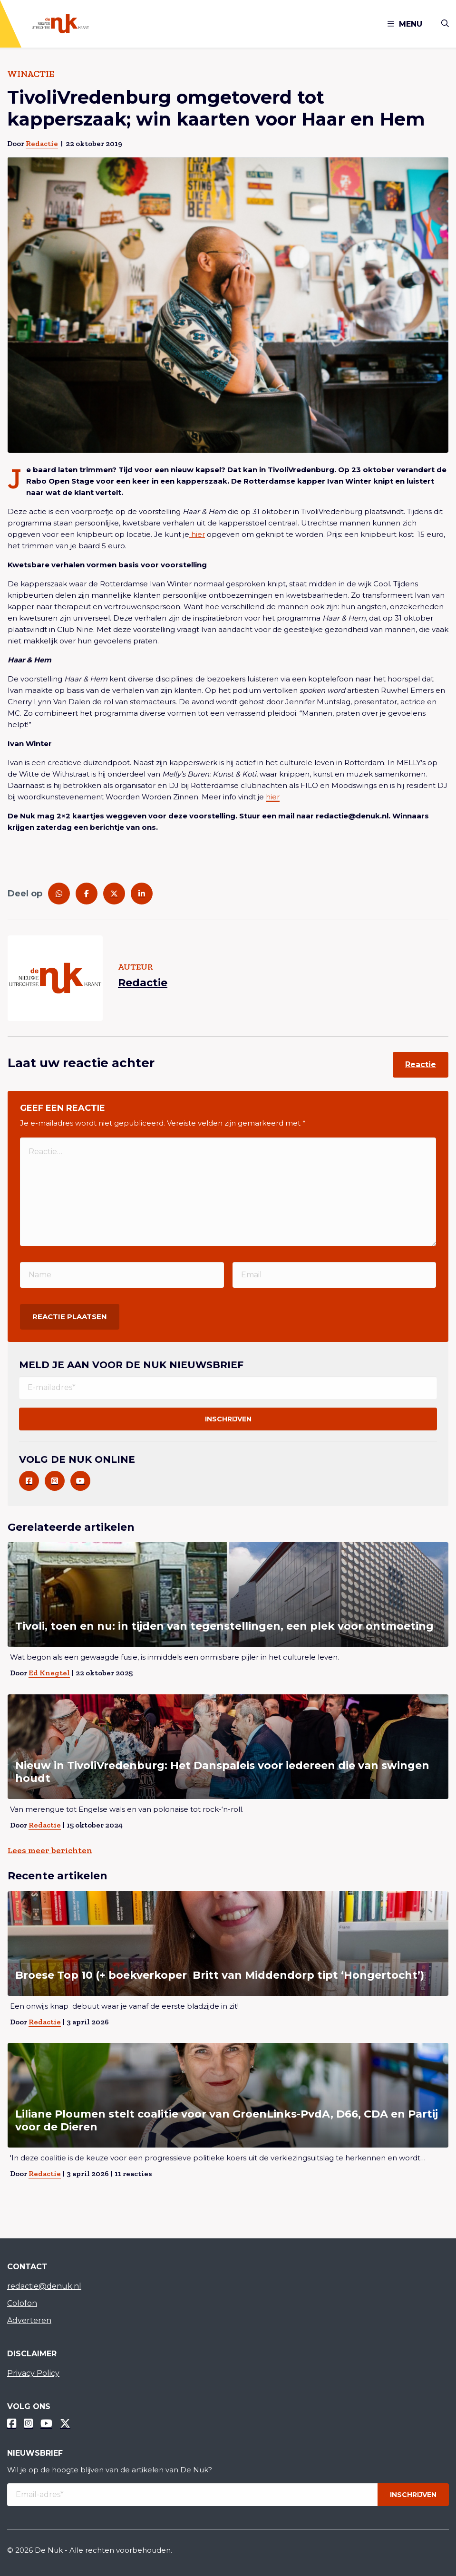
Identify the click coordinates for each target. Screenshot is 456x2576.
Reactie (420, 1064)
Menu (405, 24)
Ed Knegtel (49, 1672)
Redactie (42, 143)
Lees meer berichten (50, 1850)
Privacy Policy (33, 2373)
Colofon (22, 2303)
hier (197, 534)
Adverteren (29, 2320)
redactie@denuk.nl (44, 2286)
